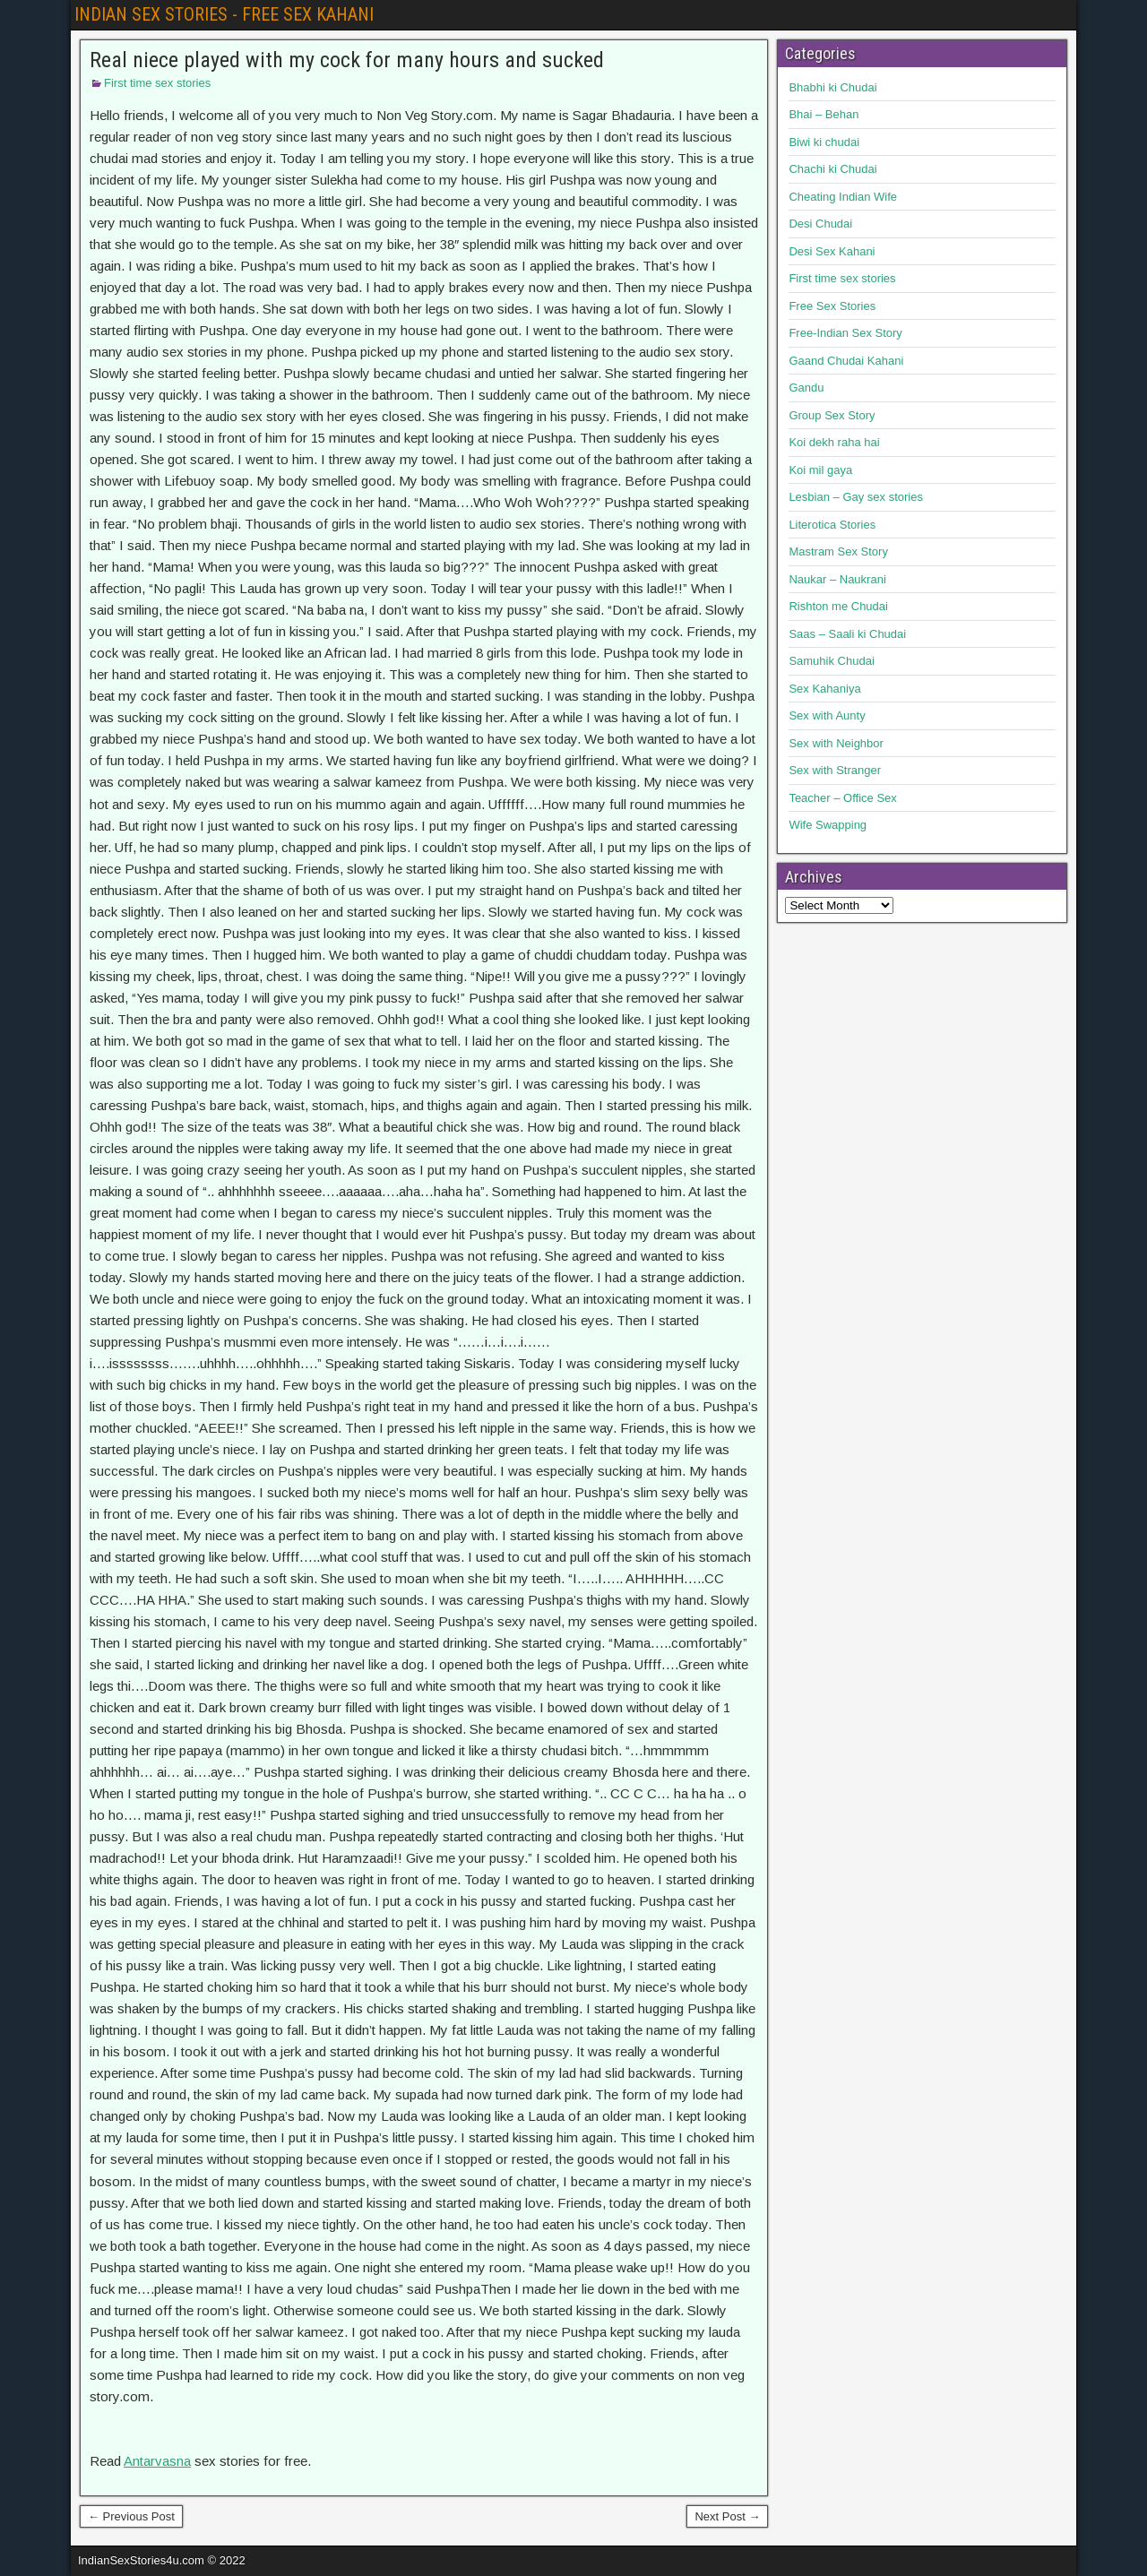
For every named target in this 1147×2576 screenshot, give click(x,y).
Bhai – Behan (823, 114)
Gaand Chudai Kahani (846, 360)
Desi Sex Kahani (832, 251)
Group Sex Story (832, 415)
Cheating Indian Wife (843, 196)
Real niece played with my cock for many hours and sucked (347, 60)
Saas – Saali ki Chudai (847, 634)
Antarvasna (157, 2460)
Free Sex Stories (832, 306)
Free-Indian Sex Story (845, 333)
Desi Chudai (820, 223)
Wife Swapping (828, 824)
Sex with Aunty (827, 715)
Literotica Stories (832, 524)
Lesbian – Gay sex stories (856, 497)
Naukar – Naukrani (837, 579)
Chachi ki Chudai (832, 169)
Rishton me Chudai (838, 606)
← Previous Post (131, 2516)
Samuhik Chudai (831, 661)
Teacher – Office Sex (842, 798)
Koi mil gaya (820, 470)
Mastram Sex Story (838, 551)
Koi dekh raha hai (834, 442)
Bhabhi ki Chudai (832, 87)
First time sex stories (157, 83)
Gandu (806, 387)
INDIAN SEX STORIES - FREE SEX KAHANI (224, 14)
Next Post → (727, 2516)
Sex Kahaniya (824, 688)
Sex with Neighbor (836, 743)
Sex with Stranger (835, 770)
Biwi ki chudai (824, 142)
